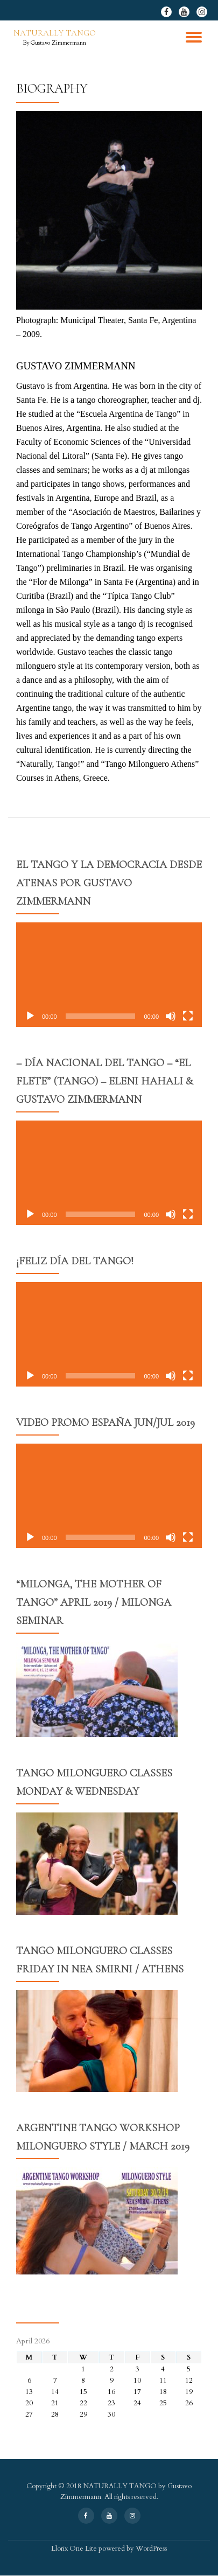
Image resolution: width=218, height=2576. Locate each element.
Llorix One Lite (75, 2548)
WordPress (151, 2548)
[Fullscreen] (187, 1016)
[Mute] (170, 1016)
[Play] (30, 1016)
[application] (109, 974)
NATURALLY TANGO (54, 33)
